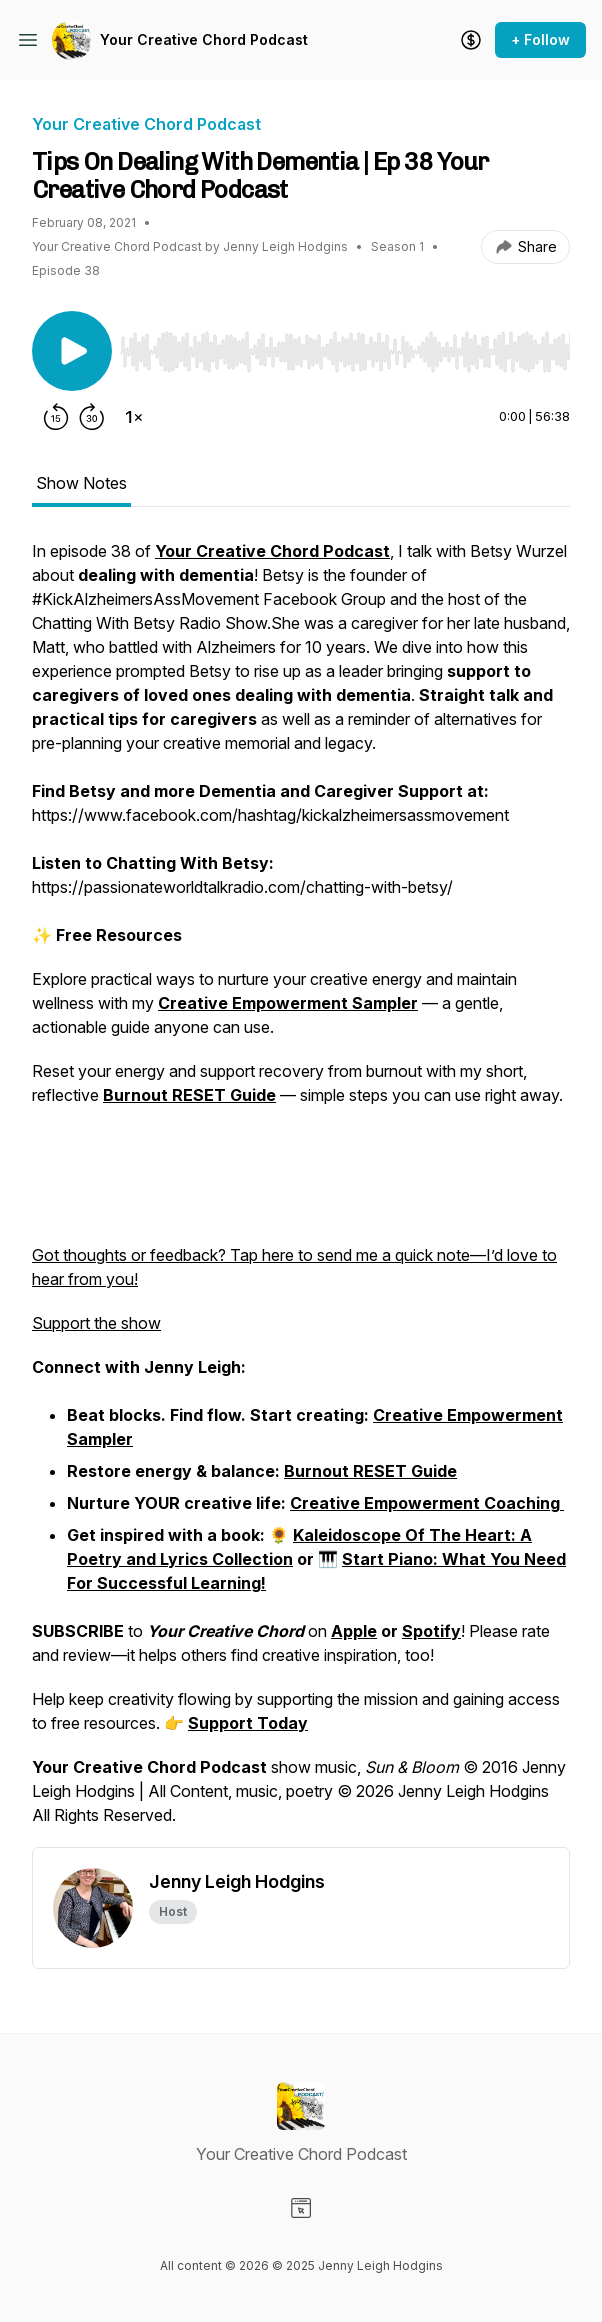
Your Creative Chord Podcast (204, 39)
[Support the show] (471, 40)
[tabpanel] (301, 1193)
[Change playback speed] (134, 417)
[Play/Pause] (72, 351)
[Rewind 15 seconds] (56, 417)
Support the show (96, 1323)
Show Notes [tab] (81, 483)
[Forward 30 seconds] (92, 417)
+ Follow (540, 39)
